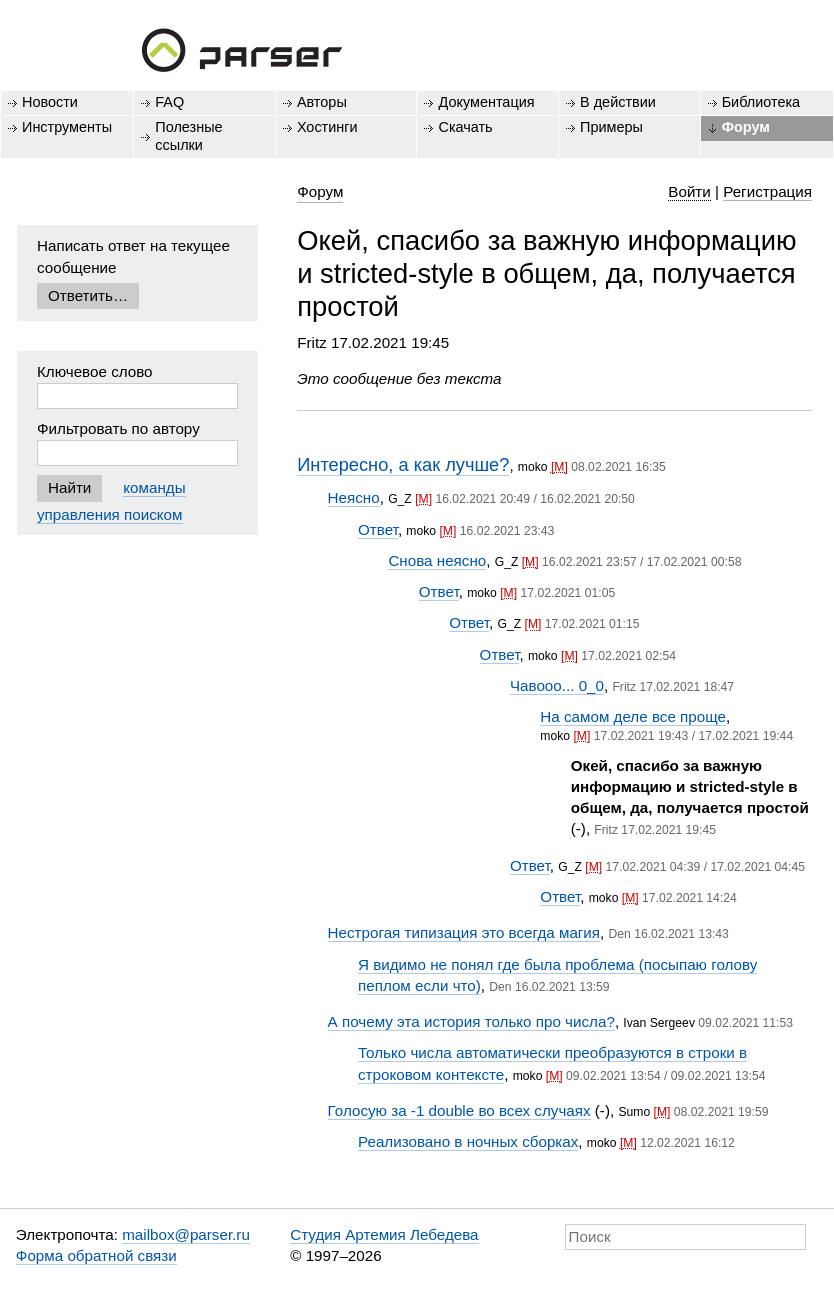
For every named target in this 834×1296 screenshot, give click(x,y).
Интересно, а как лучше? (403, 464)
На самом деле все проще (633, 716)
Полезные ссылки (188, 135)
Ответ (378, 529)
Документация (486, 102)
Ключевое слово (95, 371)
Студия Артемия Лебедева (384, 1234)
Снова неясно (437, 560)
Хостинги (327, 127)
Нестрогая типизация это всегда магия (464, 932)
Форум (746, 127)
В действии (618, 102)
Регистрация (767, 191)
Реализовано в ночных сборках (468, 1141)
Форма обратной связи (96, 1255)
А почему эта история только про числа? (471, 1021)
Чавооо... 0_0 (557, 685)
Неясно (354, 497)
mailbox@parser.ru (186, 1234)
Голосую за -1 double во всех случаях (459, 1110)
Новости (50, 102)
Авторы (322, 102)
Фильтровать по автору (118, 428)
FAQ (169, 102)
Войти (689, 191)
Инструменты (67, 127)
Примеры (611, 127)
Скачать (465, 127)
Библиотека (761, 102)
